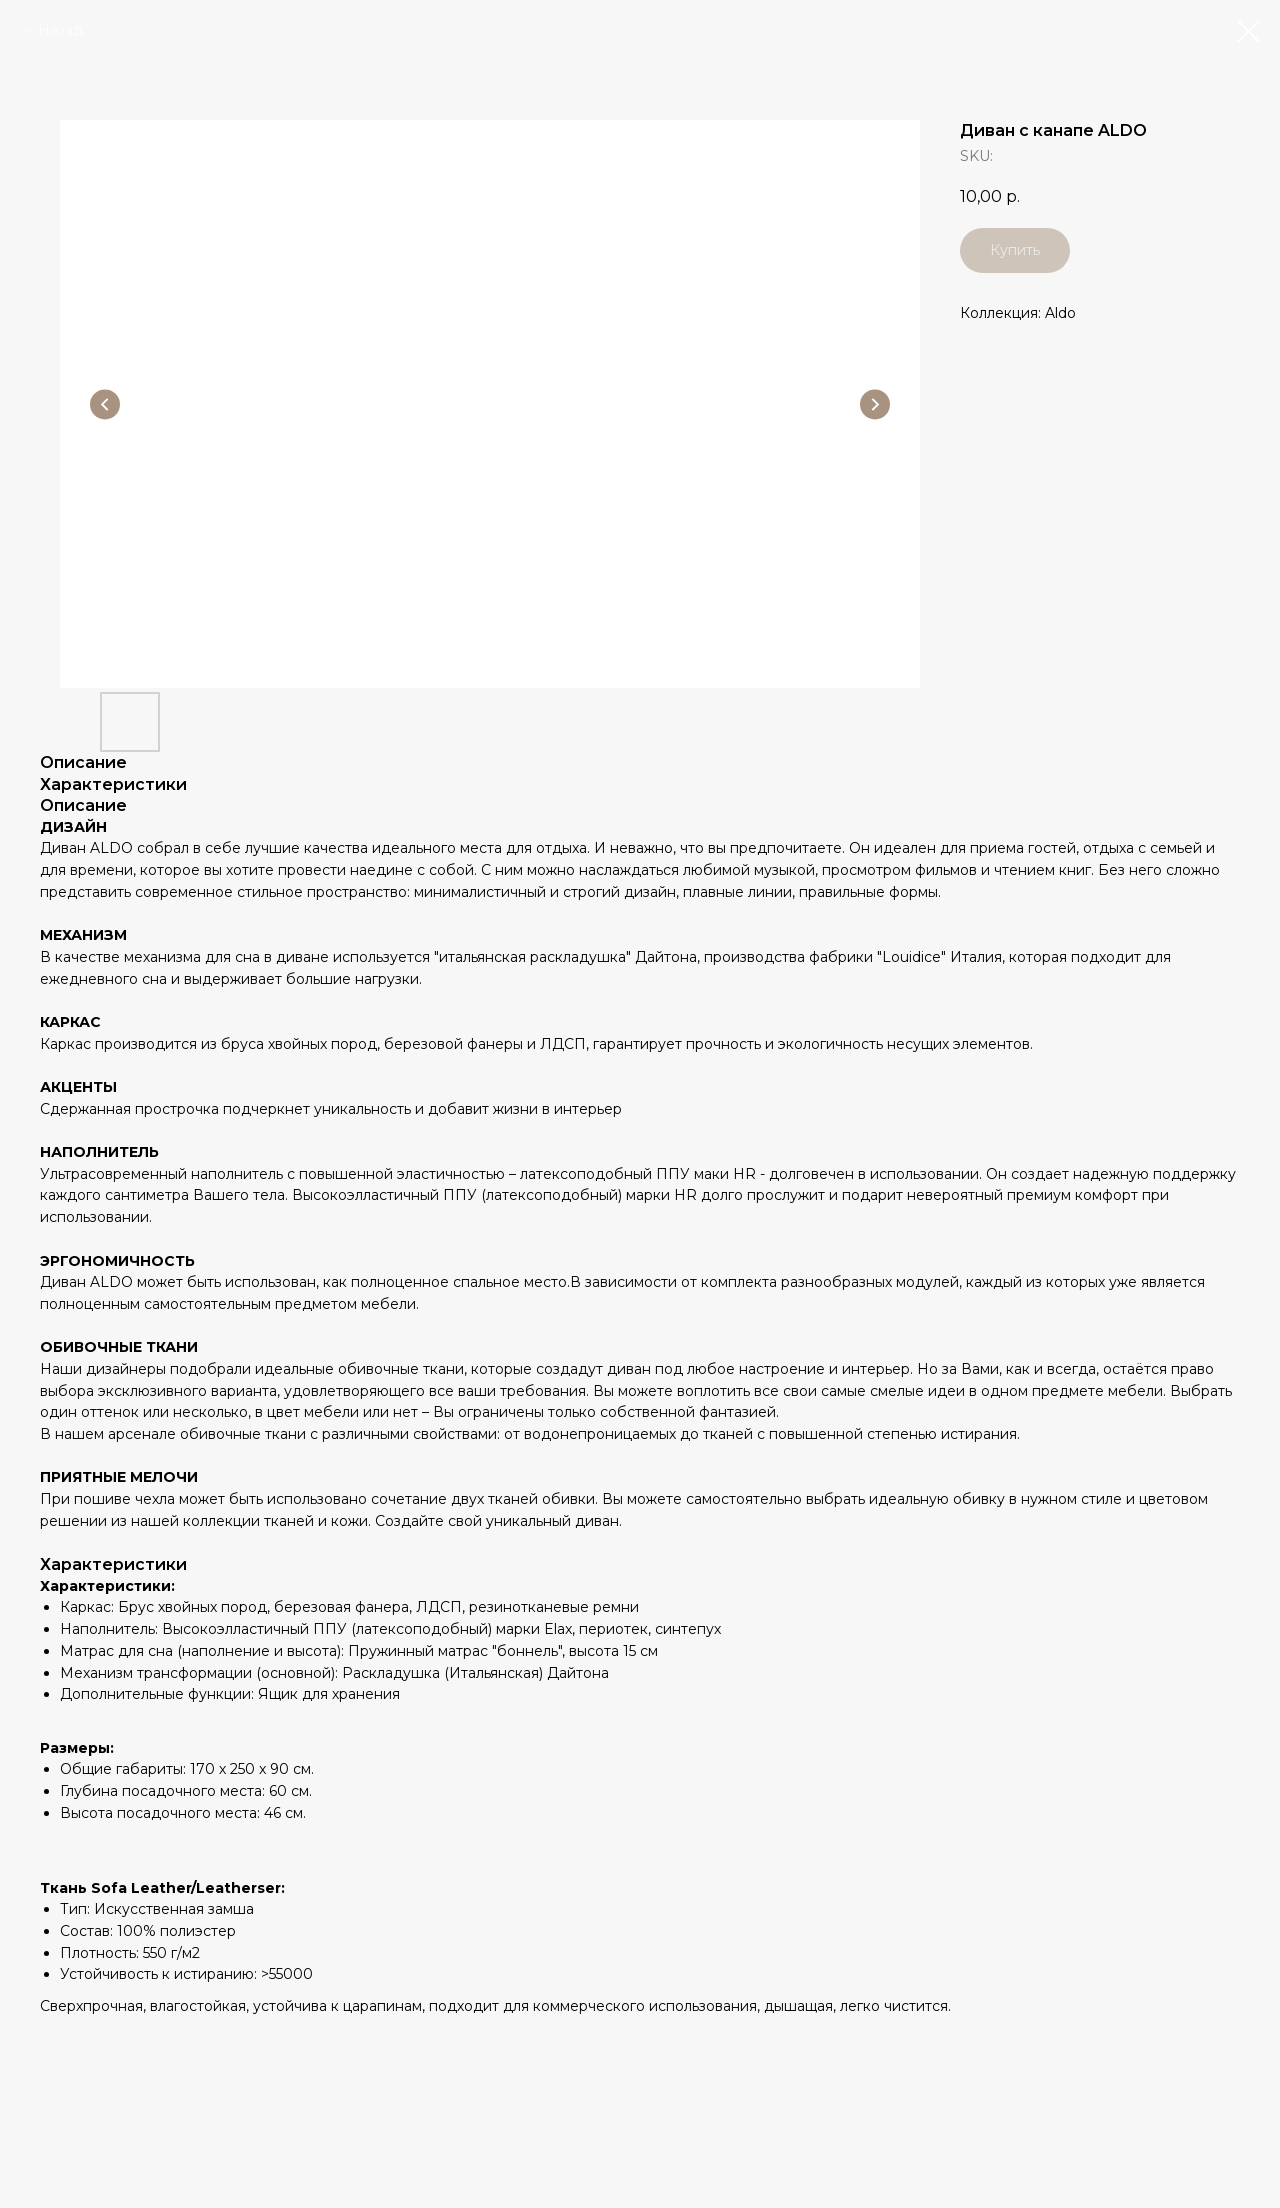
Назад (60, 30)
